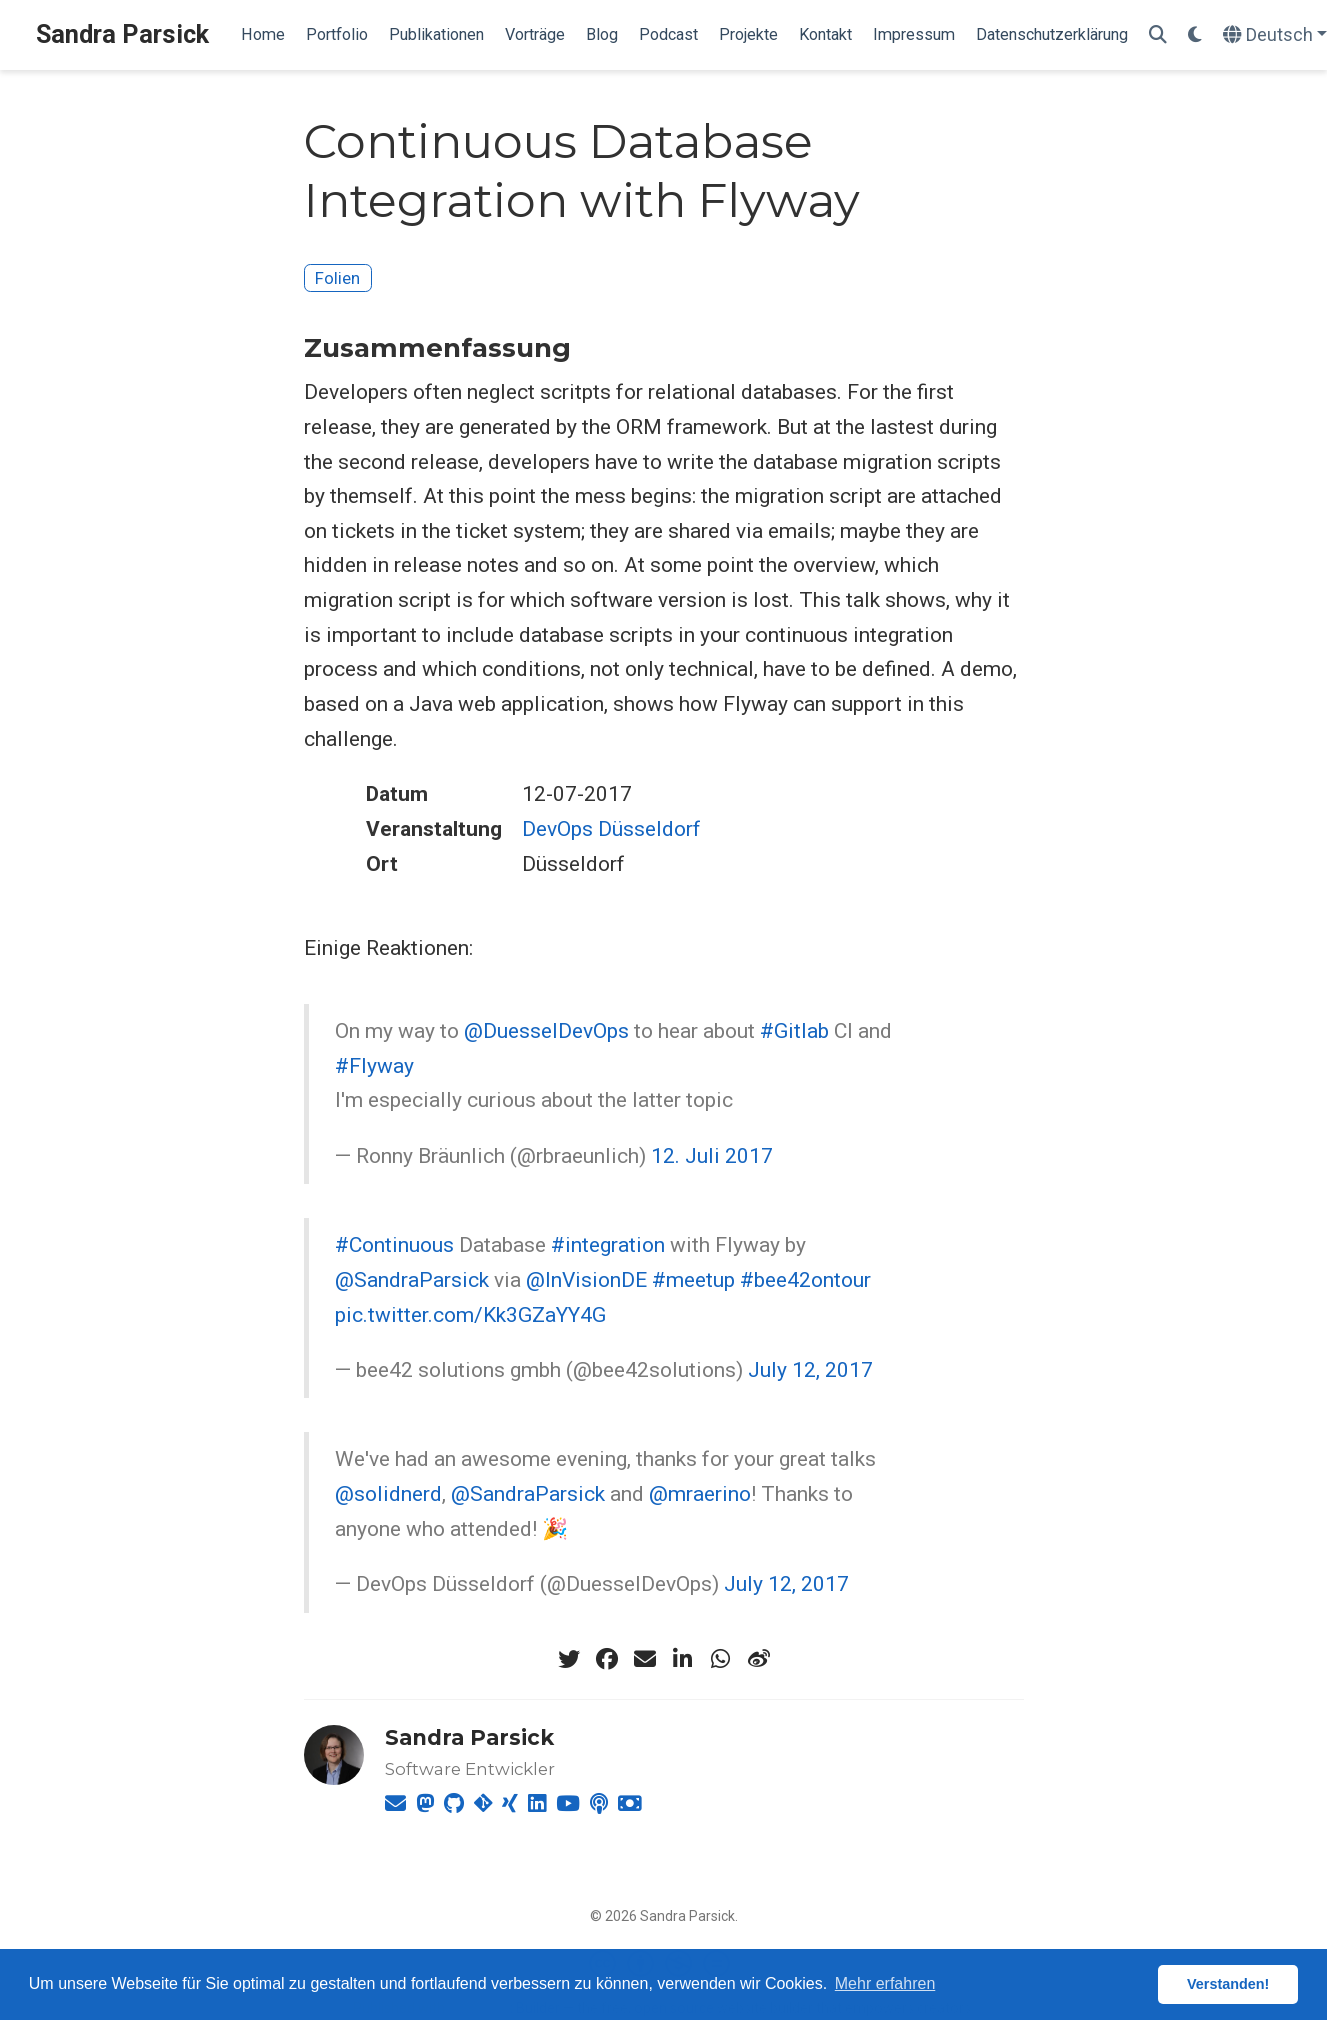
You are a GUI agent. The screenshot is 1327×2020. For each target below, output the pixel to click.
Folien (337, 278)
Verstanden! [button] (1228, 1984)
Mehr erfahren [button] (885, 1983)
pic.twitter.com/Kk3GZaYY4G (470, 1315)
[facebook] (607, 1659)
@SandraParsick (412, 1280)
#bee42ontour (805, 1280)
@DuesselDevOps (546, 1031)
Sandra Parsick (122, 34)
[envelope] (645, 1659)
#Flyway (374, 1066)
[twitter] (569, 1659)
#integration (608, 1245)
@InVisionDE (586, 1280)
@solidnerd (388, 1494)
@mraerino (700, 1494)
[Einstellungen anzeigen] (1195, 35)
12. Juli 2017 (712, 1156)
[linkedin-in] (683, 1659)
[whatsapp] (721, 1659)
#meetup (693, 1280)
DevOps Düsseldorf (611, 829)
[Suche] (1158, 35)
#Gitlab (794, 1031)
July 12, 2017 (810, 1370)
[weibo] (759, 1659)
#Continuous (394, 1245)
